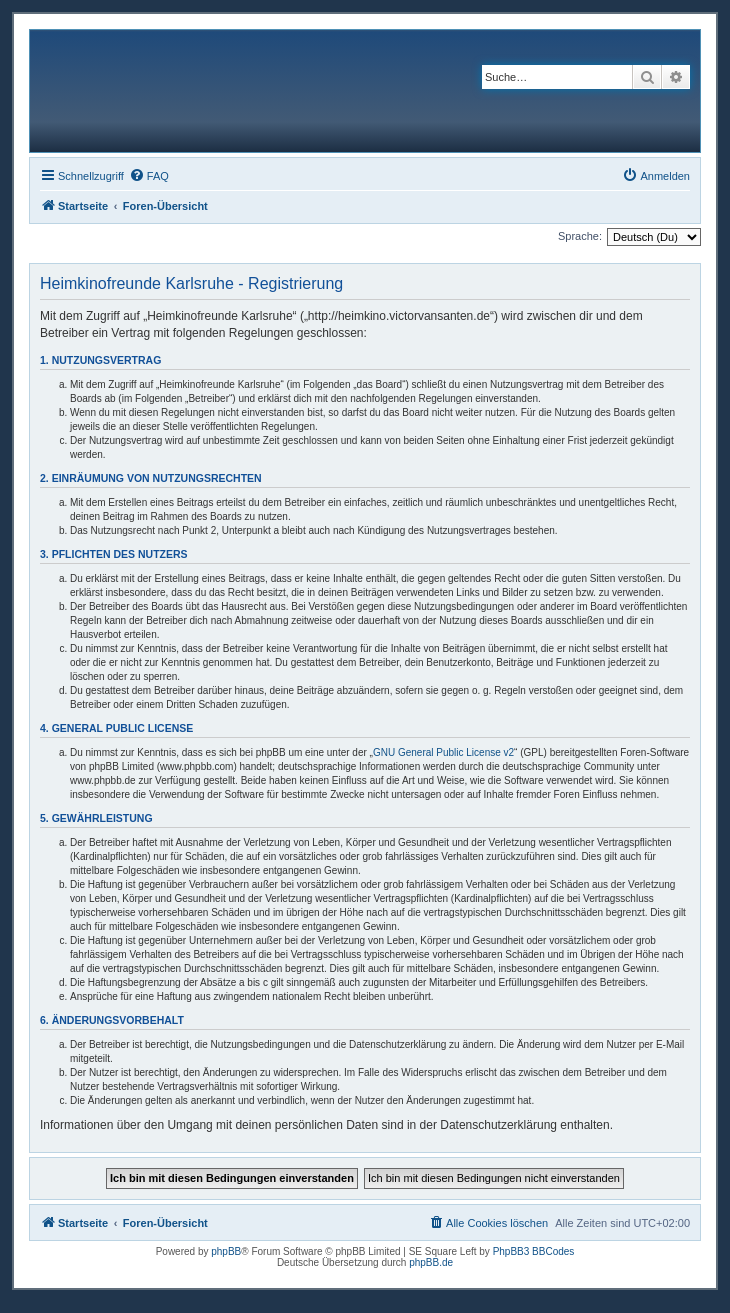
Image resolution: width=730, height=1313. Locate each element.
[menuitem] (149, 176)
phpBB (226, 1251)
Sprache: (580, 236)
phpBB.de (431, 1262)
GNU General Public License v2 (443, 752)
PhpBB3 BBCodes (534, 1251)
